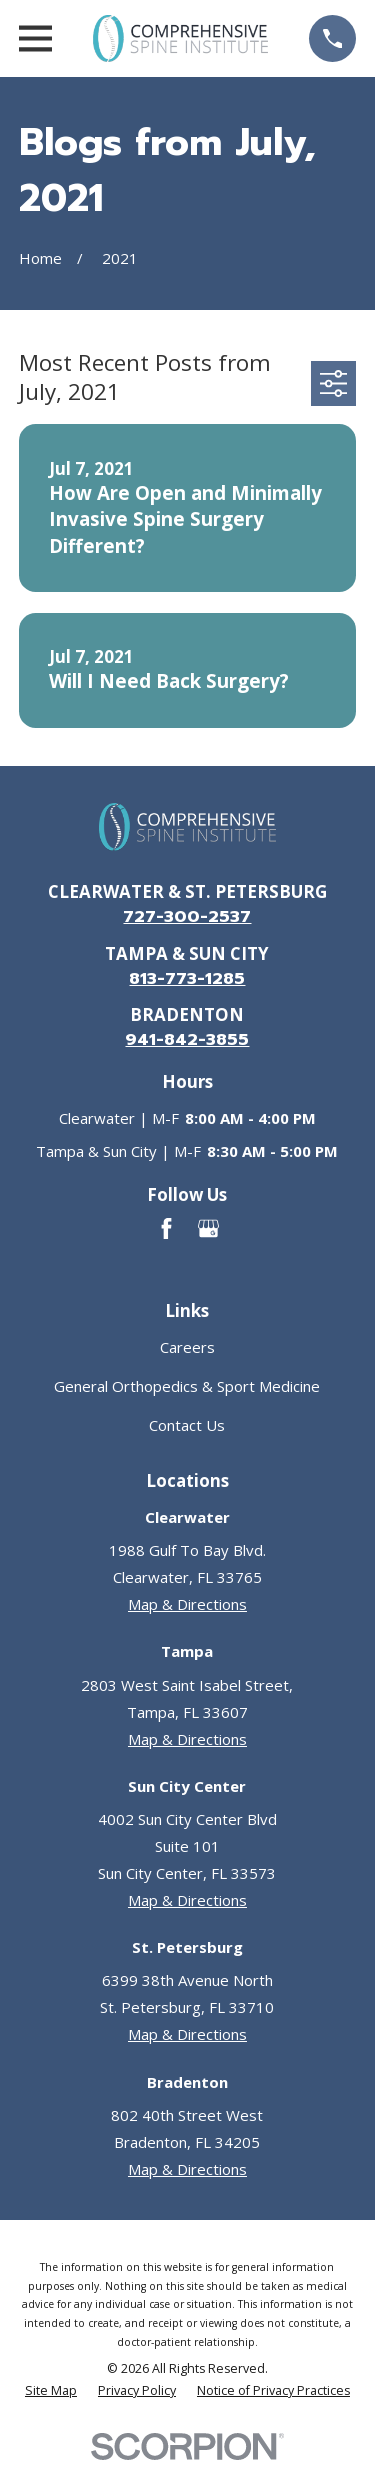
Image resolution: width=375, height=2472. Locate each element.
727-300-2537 (187, 916)
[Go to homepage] (180, 38)
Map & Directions (187, 1604)
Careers (187, 1347)
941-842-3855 (187, 1039)
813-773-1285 (187, 978)
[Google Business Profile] (208, 1228)
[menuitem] (51, 2391)
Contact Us (187, 1425)
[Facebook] (166, 1228)
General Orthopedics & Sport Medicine (187, 1386)
